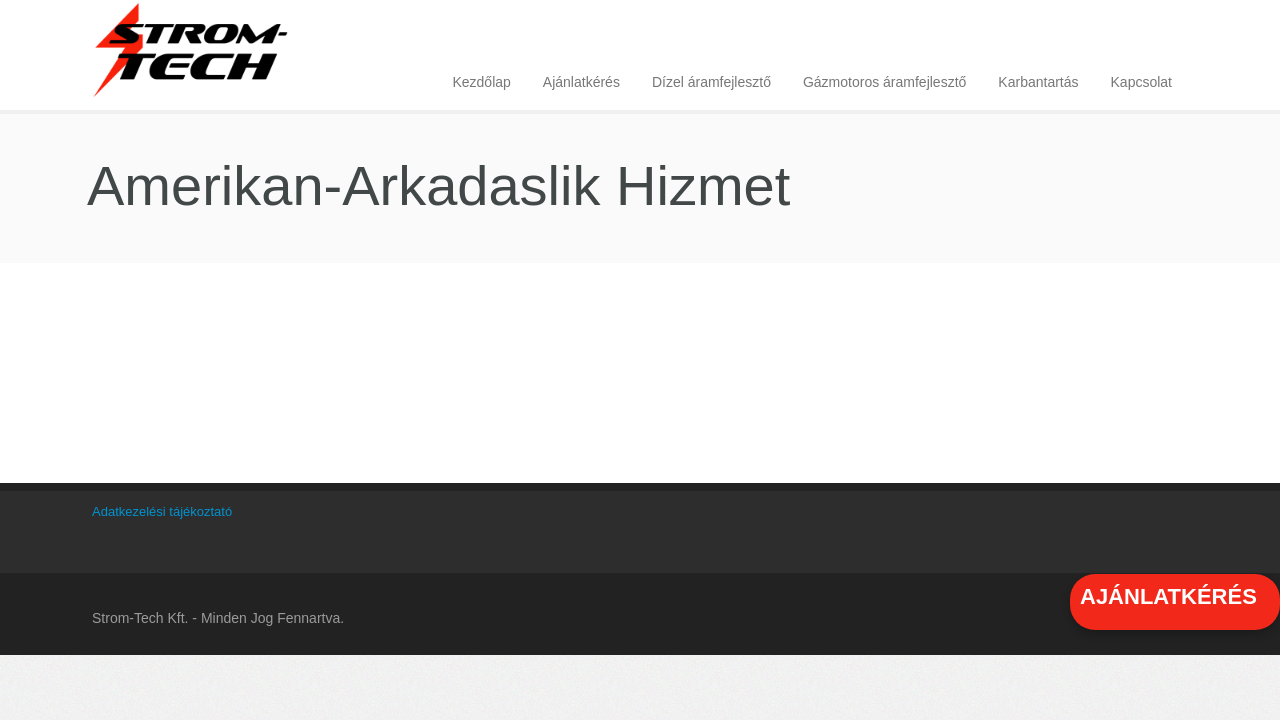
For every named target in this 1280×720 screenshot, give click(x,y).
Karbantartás (1038, 82)
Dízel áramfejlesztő (711, 82)
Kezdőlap (481, 82)
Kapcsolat (1141, 82)
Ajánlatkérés (581, 82)
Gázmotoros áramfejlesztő (884, 82)
